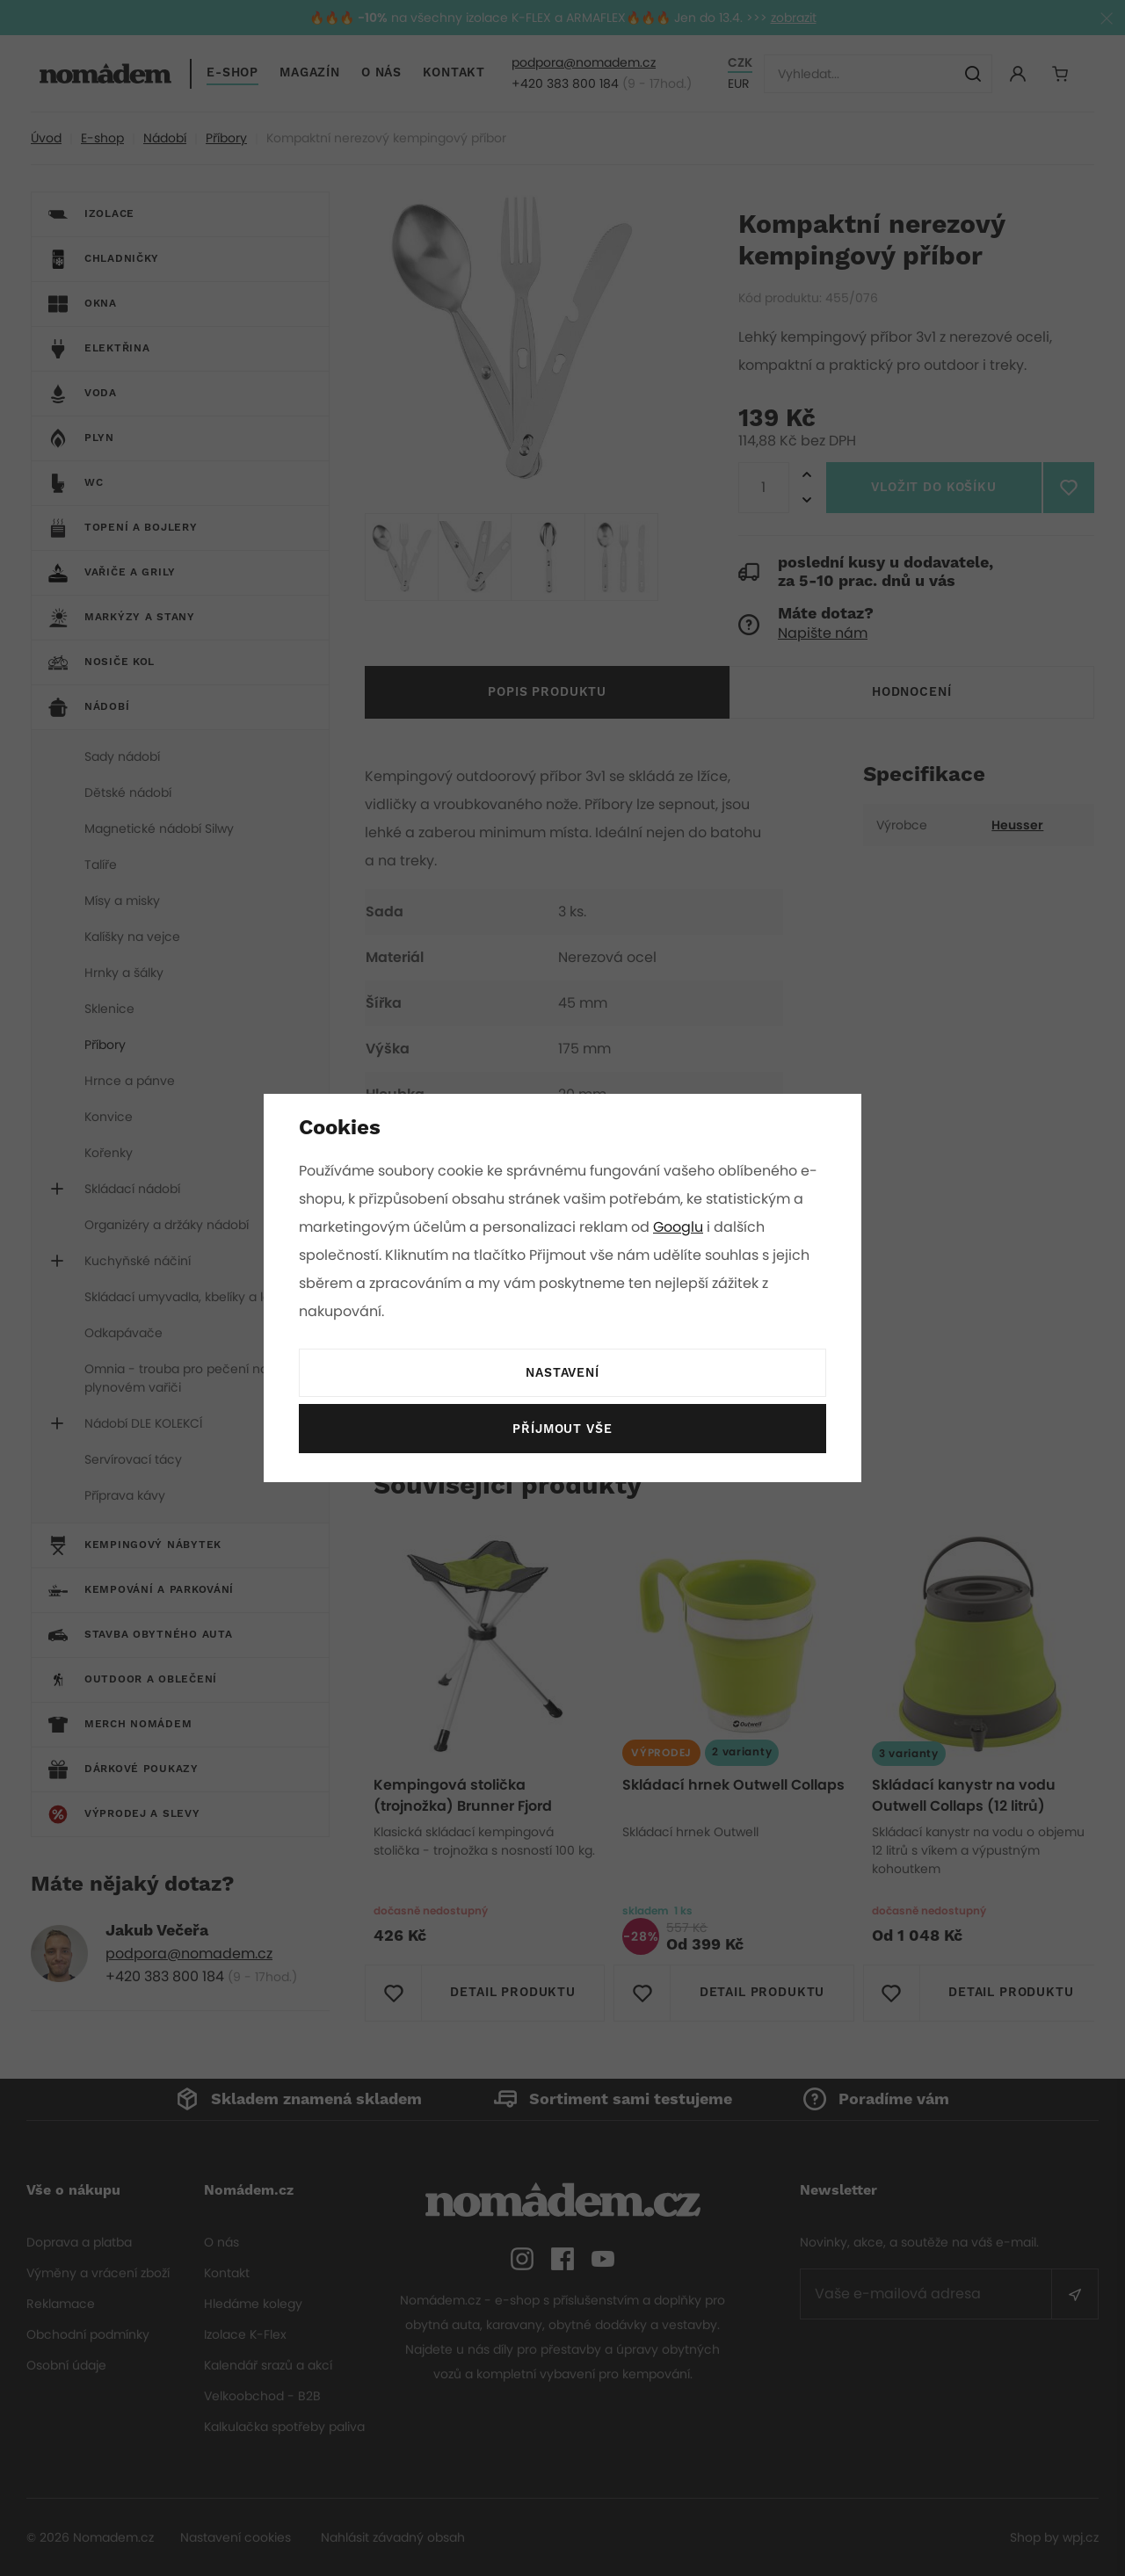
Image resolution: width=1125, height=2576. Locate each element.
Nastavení (562, 1373)
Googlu (681, 1227)
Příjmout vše (562, 1429)
